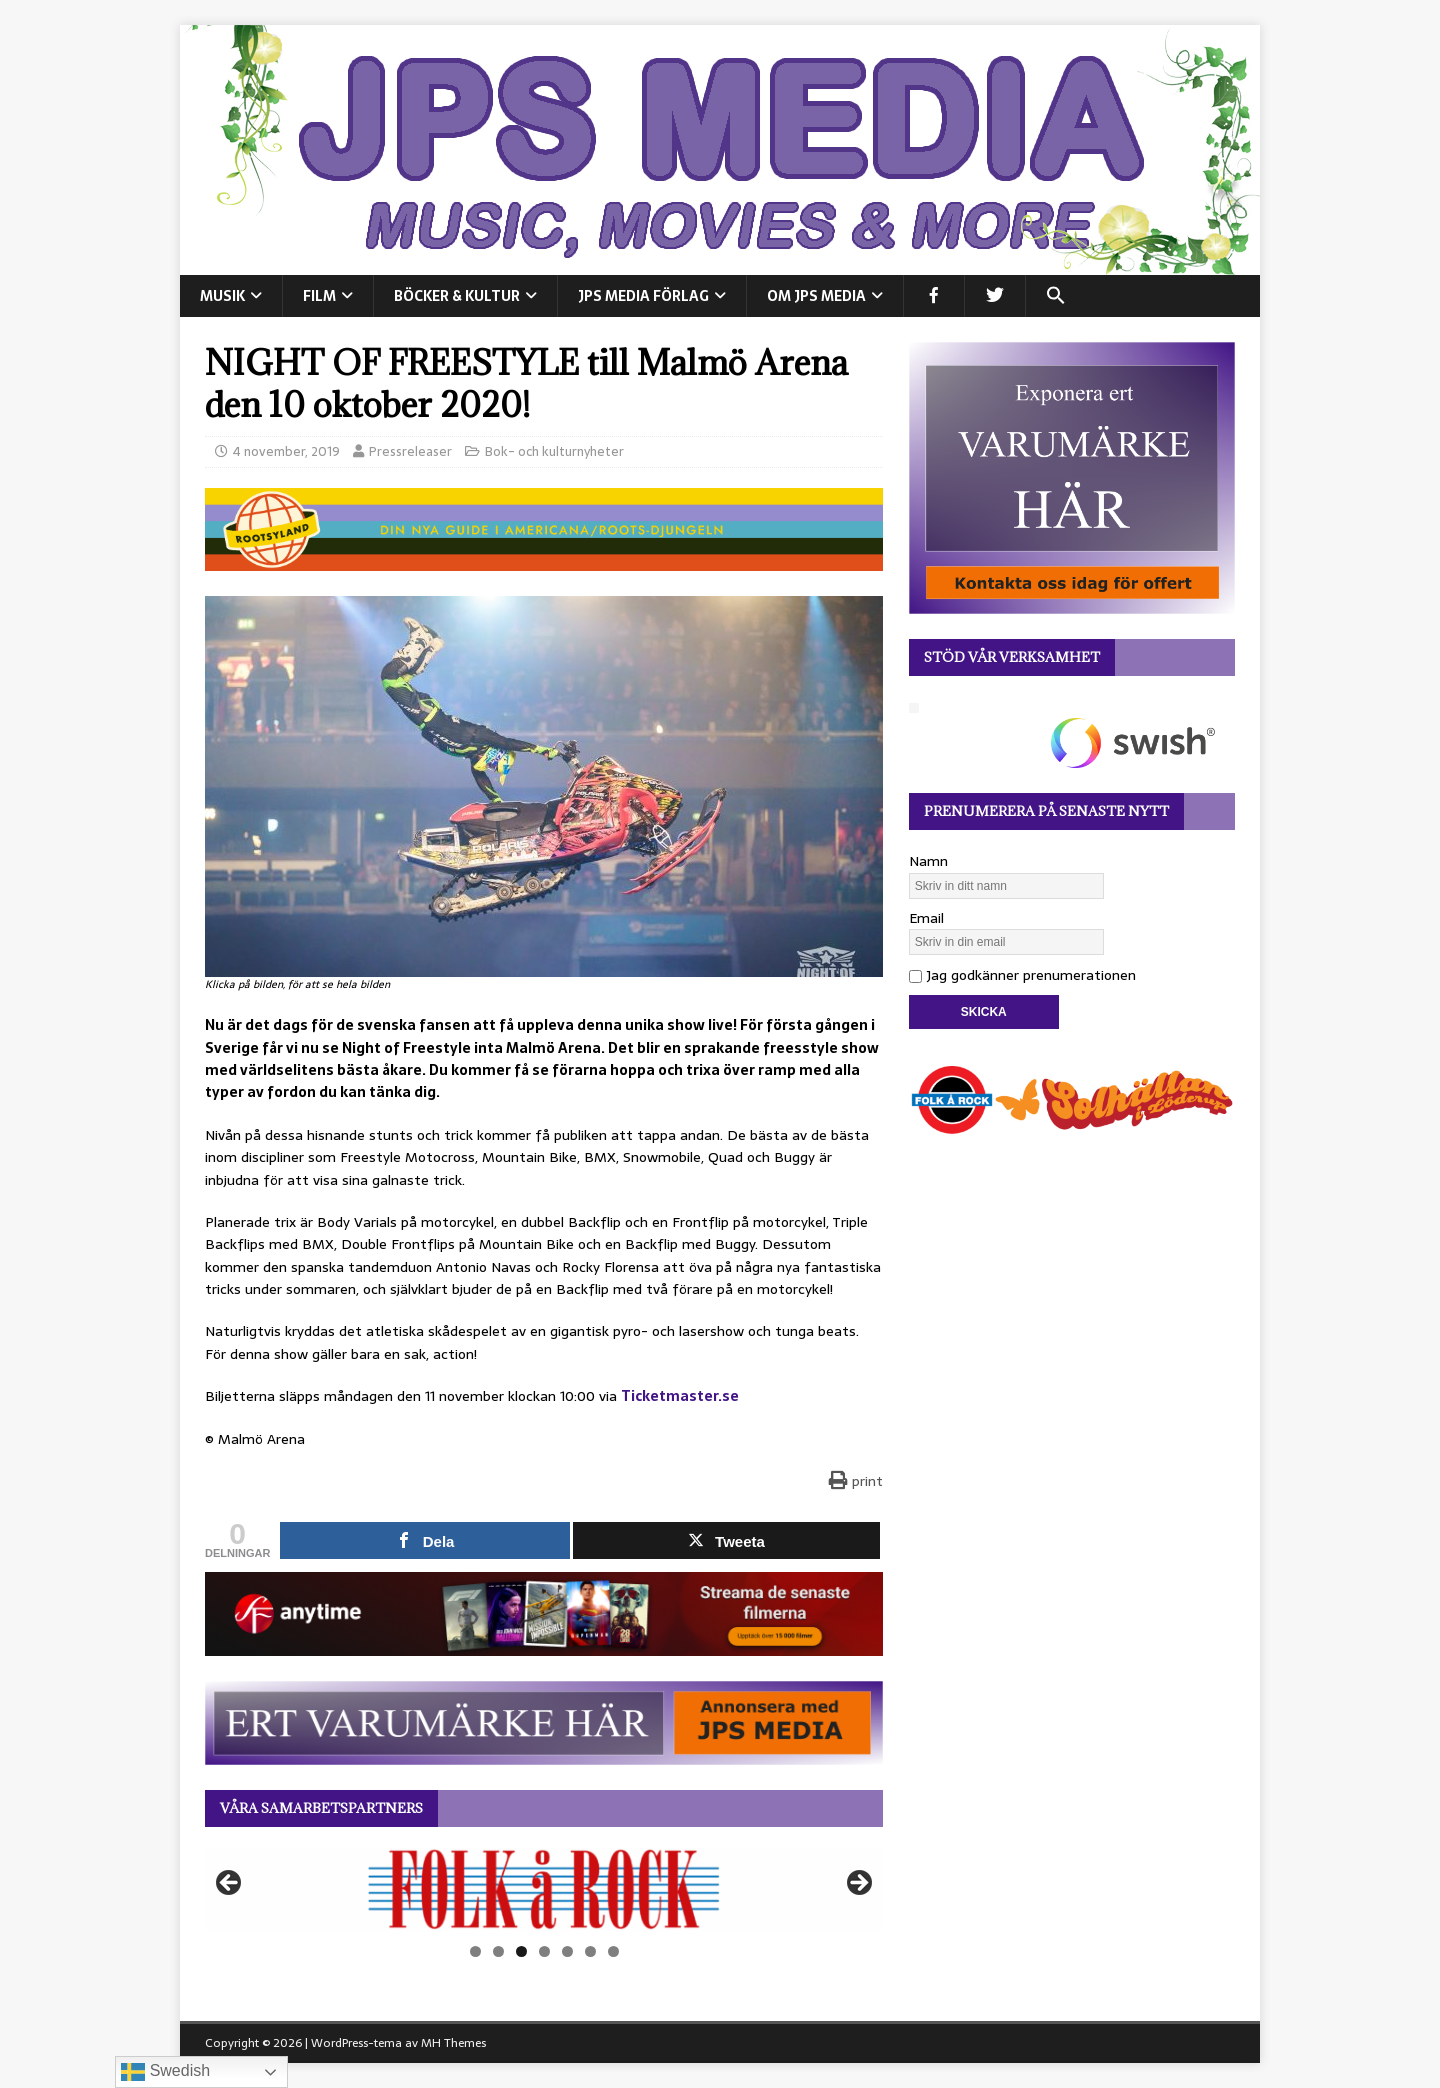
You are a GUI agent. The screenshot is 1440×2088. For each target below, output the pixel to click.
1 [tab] (475, 1951)
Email (926, 918)
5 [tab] (567, 1951)
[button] (1055, 296)
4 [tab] (544, 1951)
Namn (928, 861)
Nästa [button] (858, 1884)
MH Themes (453, 2043)
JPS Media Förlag (643, 296)
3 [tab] (521, 1951)
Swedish (165, 2072)
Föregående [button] (230, 1884)
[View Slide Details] (544, 1889)
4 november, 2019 (286, 451)
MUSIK (222, 296)
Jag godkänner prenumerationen (1022, 975)
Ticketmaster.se (680, 1396)
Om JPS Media (816, 296)
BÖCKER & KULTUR (457, 296)
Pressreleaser (410, 451)
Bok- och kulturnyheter (554, 451)
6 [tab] (590, 1951)
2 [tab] (498, 1951)
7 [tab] (613, 1951)
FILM (319, 296)
